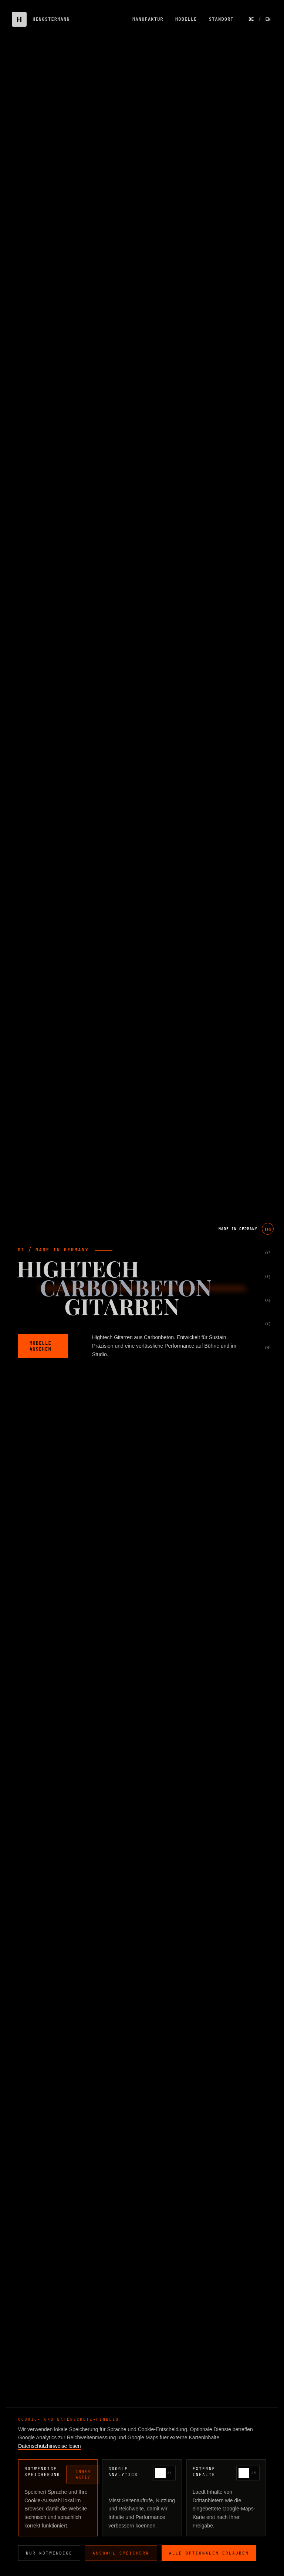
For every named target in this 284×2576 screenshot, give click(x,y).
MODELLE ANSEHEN (40, 1346)
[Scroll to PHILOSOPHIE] (250, 1252)
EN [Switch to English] (268, 19)
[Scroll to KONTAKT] (255, 1347)
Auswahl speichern (120, 2553)
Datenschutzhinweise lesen (49, 2446)
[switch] (164, 2473)
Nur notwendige (49, 2553)
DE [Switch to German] (251, 19)
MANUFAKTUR (147, 19)
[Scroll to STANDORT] (254, 1323)
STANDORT (221, 19)
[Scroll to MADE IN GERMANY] (245, 1228)
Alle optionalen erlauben (209, 2553)
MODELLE (186, 19)
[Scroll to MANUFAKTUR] (251, 1276)
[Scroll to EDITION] (255, 1299)
